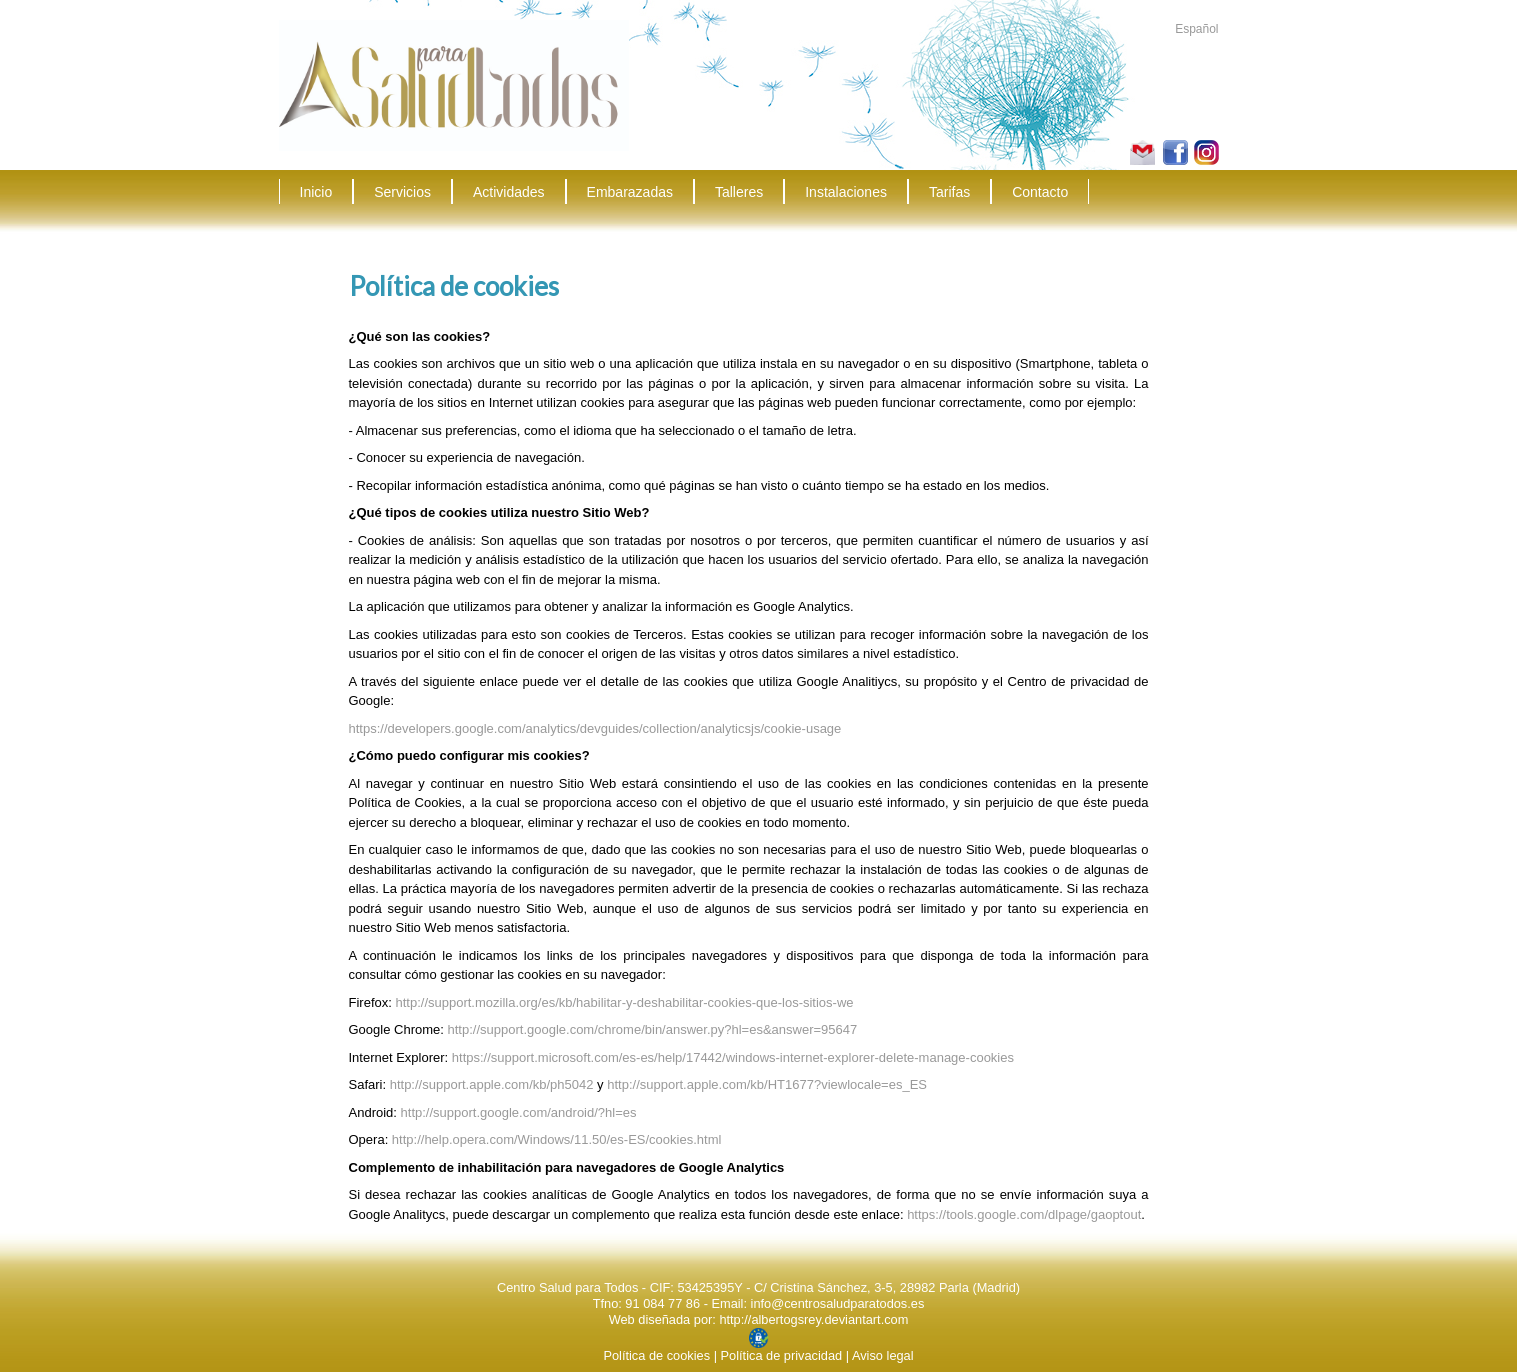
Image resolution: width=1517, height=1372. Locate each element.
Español (1196, 29)
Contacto (1040, 192)
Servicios (402, 192)
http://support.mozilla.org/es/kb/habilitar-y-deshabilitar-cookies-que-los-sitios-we (624, 1002)
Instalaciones (846, 192)
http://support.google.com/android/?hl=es (519, 1112)
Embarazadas (630, 192)
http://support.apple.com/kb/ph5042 (492, 1084)
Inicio (316, 192)
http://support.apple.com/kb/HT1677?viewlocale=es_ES (767, 1084)
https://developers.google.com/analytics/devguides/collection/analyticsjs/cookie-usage (595, 728)
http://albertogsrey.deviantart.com (813, 1319)
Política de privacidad (782, 1355)
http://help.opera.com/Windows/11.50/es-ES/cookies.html (557, 1139)
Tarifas (949, 192)
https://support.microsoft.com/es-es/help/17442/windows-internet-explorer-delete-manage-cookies (733, 1057)
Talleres (739, 192)
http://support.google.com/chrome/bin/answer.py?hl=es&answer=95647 (653, 1029)
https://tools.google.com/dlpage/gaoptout (1024, 1214)
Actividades (509, 192)
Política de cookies (656, 1355)
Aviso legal (883, 1355)
